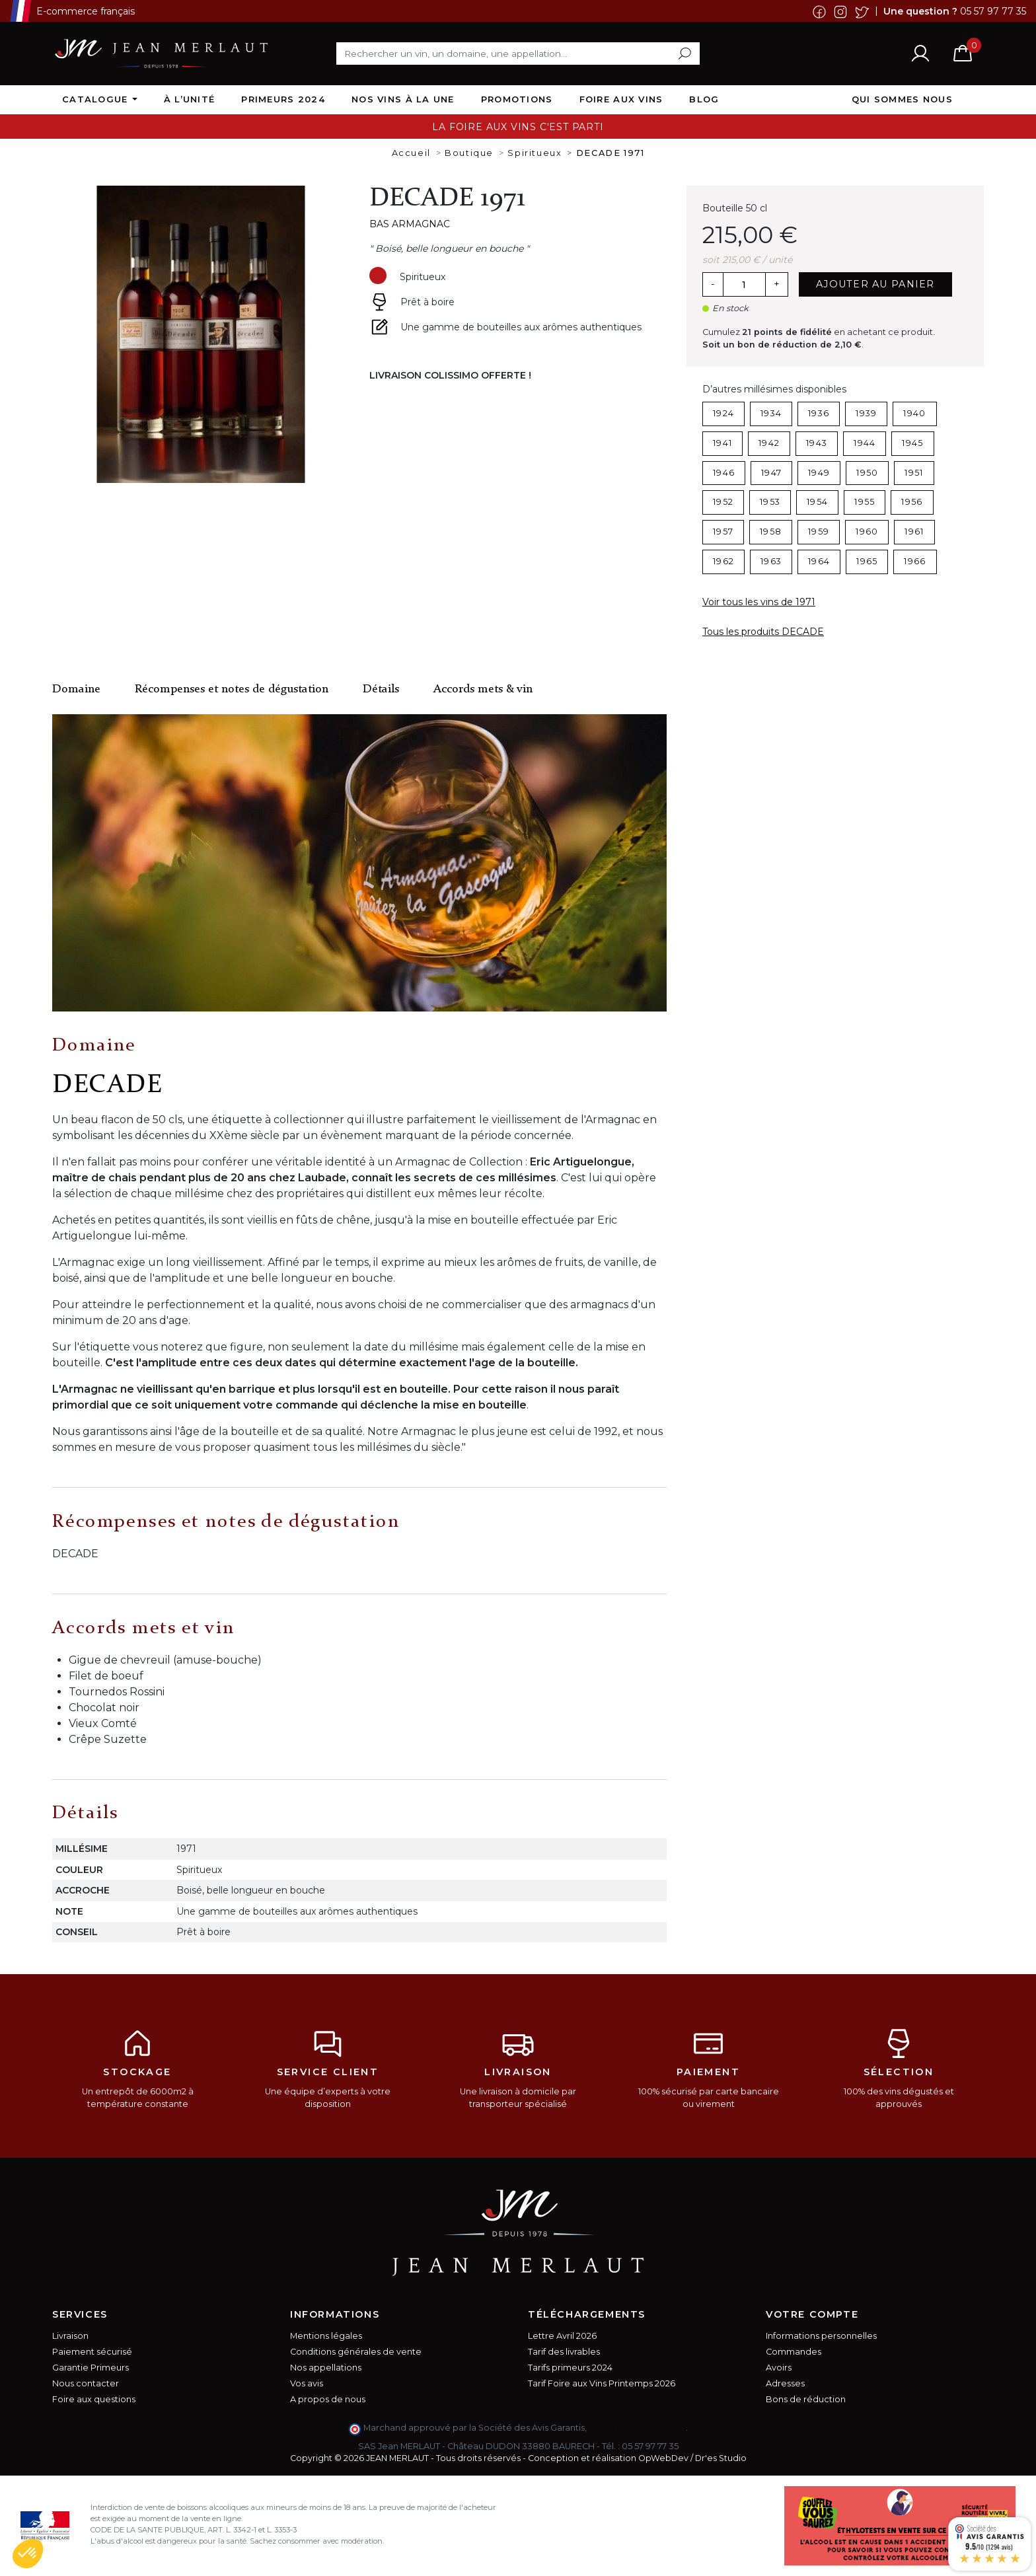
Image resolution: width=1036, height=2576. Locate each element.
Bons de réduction (806, 2399)
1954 (817, 502)
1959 (818, 531)
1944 (864, 443)
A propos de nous (327, 2399)
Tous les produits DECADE (763, 632)
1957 (723, 531)
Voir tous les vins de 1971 (758, 602)
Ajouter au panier (875, 284)
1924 (723, 413)
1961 (914, 531)
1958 (771, 531)
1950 (867, 473)
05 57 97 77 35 (993, 11)
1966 (915, 561)
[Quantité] (743, 285)
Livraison (70, 2336)
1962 (723, 561)
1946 (724, 473)
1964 (819, 561)
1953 (770, 502)
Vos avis (306, 2383)
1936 (818, 413)
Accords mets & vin (483, 689)
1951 (914, 473)
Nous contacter (85, 2383)
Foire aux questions (93, 2399)
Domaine (76, 689)
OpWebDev (663, 2458)
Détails (381, 689)
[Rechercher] (518, 53)
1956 (911, 502)
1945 (912, 443)
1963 (771, 561)
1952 (723, 502)
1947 (771, 473)
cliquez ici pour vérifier (637, 2428)
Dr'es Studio (721, 2458)
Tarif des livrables (564, 2352)
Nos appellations (325, 2368)
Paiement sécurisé (92, 2352)
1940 (914, 413)
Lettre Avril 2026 (562, 2336)
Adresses (785, 2383)
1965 (866, 561)
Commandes (793, 2352)
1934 (771, 413)
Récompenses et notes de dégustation (231, 689)
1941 (722, 443)
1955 (864, 502)
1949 (819, 473)
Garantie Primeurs (90, 2368)
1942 (769, 443)
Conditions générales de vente (356, 2352)
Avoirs (779, 2368)
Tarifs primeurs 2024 (570, 2368)
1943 (816, 443)
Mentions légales (326, 2336)
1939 (866, 413)
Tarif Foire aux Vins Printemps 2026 (601, 2383)
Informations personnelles (821, 2336)
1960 (867, 531)
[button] (28, 2553)
